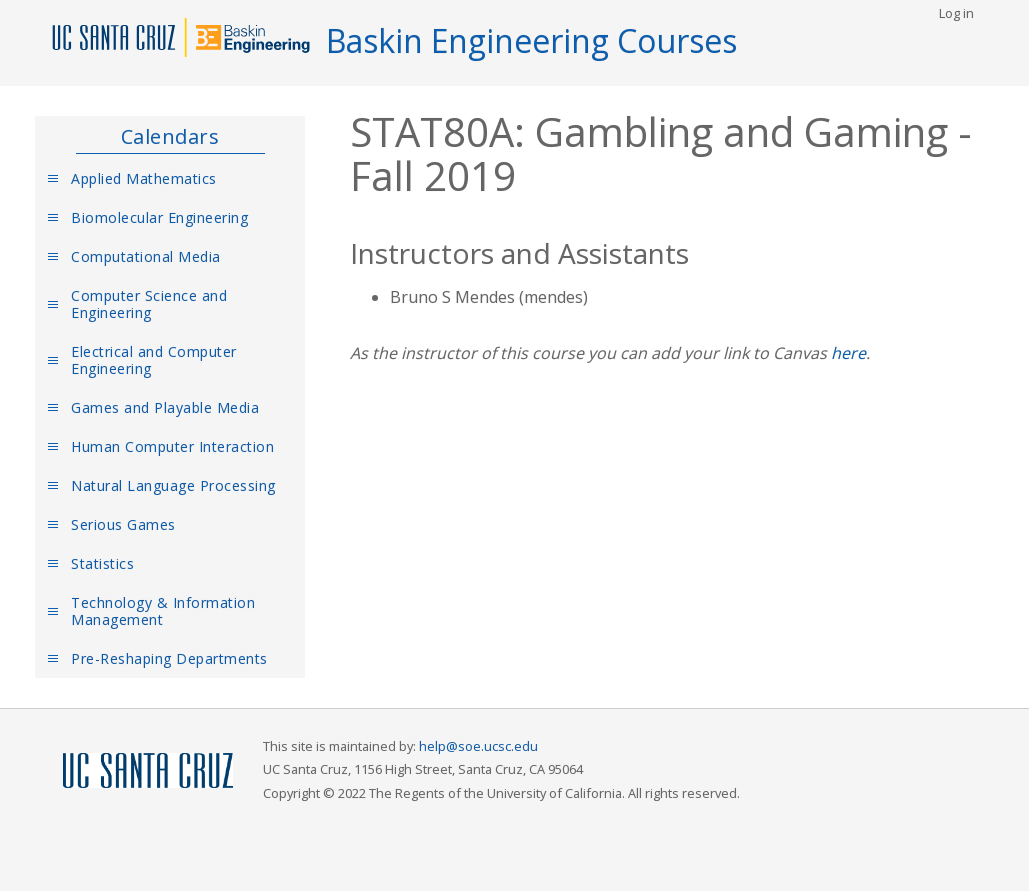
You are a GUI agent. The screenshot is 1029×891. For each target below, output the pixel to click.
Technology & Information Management (163, 611)
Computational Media (146, 256)
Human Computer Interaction (172, 446)
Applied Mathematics (144, 178)
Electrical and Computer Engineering (154, 360)
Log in (956, 13)
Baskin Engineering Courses (531, 40)
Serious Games (123, 524)
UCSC (148, 771)
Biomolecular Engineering (159, 217)
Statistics (102, 563)
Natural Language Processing (173, 485)
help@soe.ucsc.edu (478, 746)
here (848, 353)
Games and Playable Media (165, 407)
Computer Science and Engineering (149, 304)
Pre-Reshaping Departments (169, 658)
